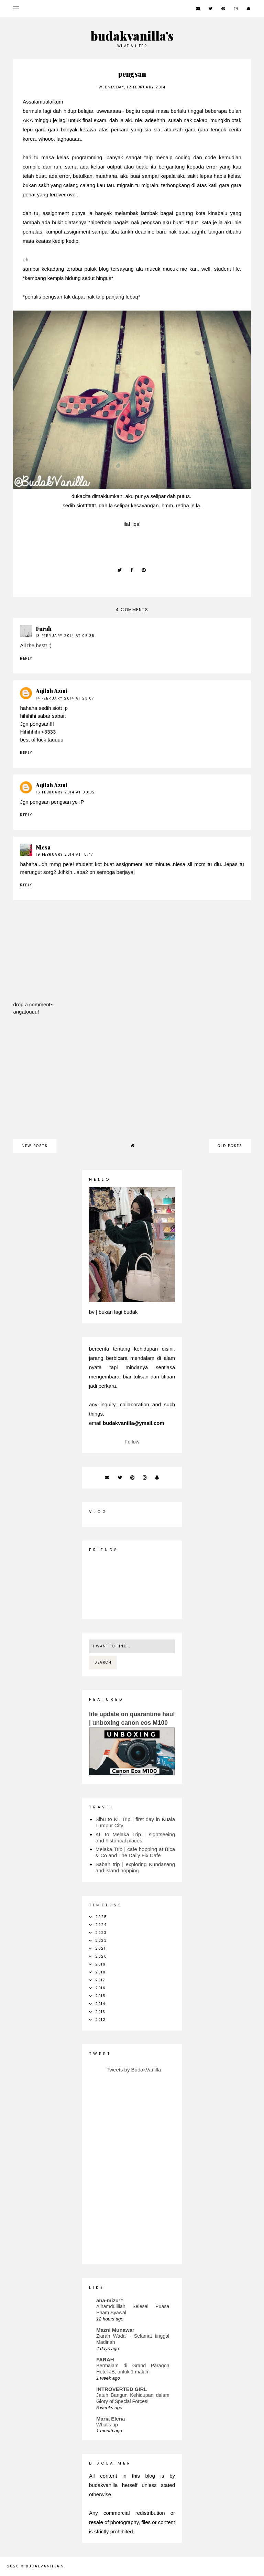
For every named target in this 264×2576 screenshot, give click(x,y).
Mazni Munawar (115, 2330)
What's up (107, 2424)
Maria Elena (110, 2419)
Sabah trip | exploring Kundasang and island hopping (135, 1867)
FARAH (105, 2359)
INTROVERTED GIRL (121, 2389)
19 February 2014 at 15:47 (64, 854)
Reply (26, 658)
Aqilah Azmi (51, 690)
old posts (230, 1145)
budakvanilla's (132, 36)
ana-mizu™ (110, 2300)
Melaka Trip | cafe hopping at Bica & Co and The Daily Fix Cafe (135, 1852)
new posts (35, 1145)
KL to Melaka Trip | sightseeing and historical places (135, 1837)
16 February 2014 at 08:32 (65, 792)
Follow (131, 1441)
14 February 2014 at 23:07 (65, 698)
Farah (44, 628)
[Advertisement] (132, 1080)
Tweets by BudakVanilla (134, 2069)
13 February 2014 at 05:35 (65, 635)
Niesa (43, 847)
